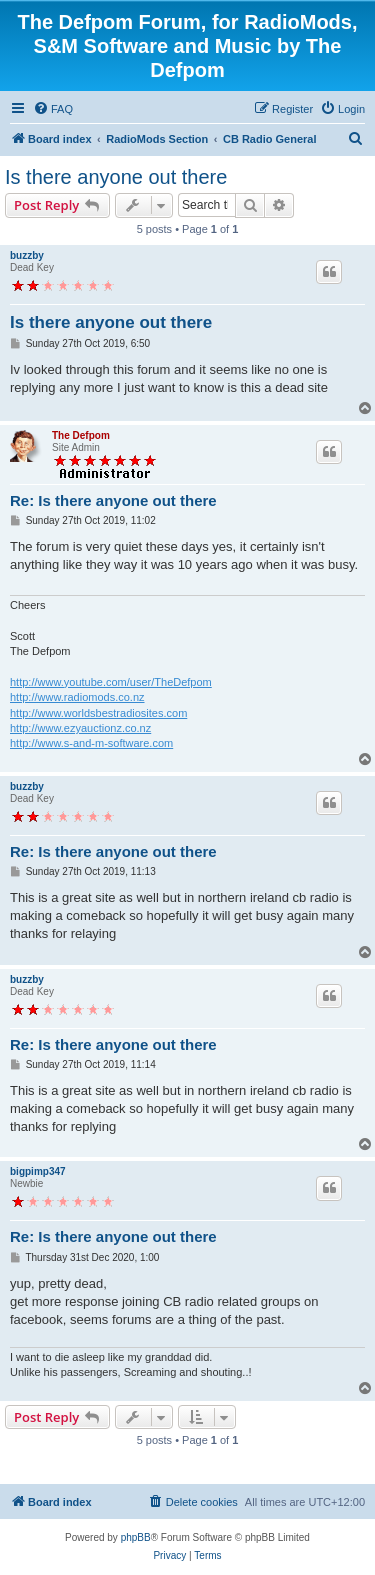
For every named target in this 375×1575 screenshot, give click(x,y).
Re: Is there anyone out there (113, 500)
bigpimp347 (38, 1171)
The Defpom (81, 435)
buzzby (27, 255)
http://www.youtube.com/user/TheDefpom (111, 682)
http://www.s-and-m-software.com (91, 743)
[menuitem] (53, 109)
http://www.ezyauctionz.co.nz (80, 728)
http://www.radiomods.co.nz (77, 697)
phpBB (136, 1537)
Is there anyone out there (116, 177)
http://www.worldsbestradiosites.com (98, 713)
